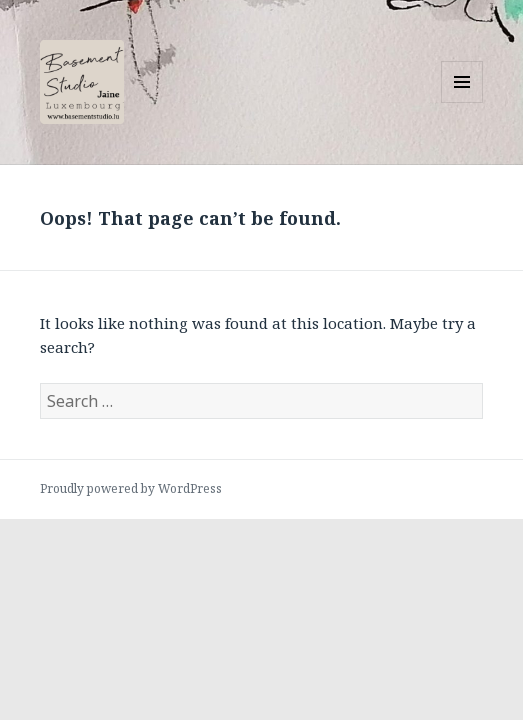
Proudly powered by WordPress (131, 488)
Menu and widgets (462, 102)
